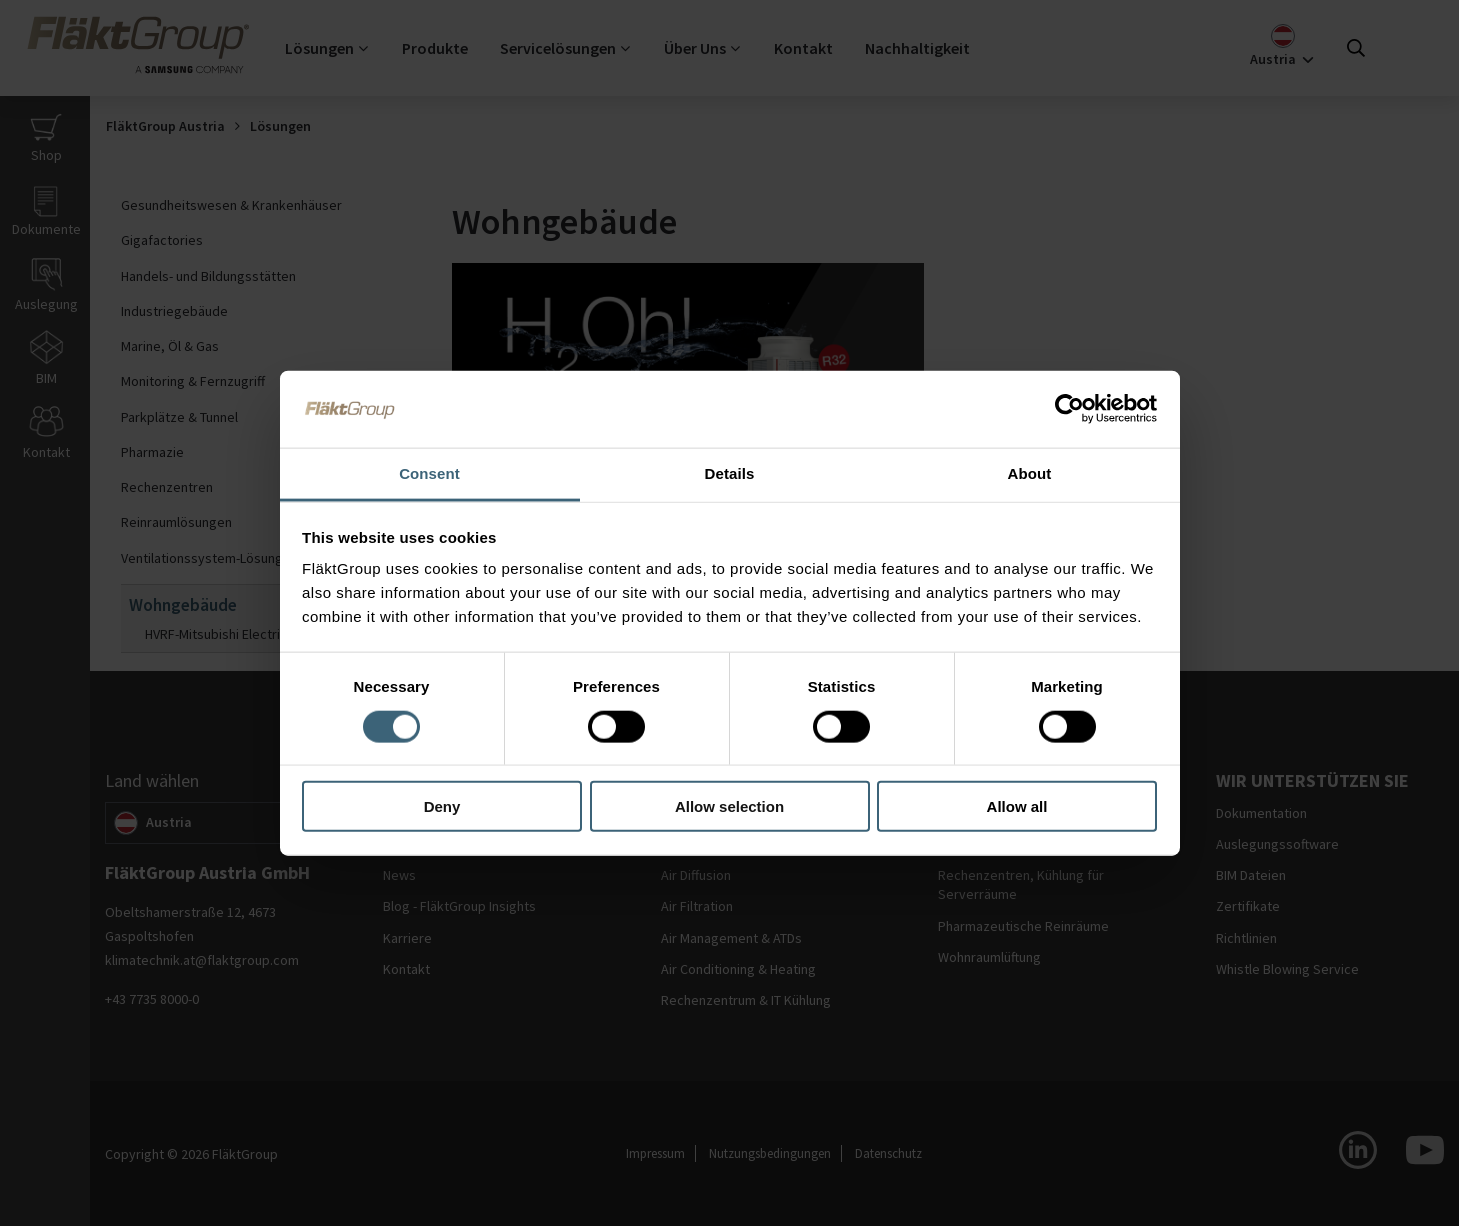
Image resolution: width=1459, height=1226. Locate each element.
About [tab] (1030, 472)
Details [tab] (730, 472)
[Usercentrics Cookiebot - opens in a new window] (1069, 409)
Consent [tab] (429, 472)
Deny (442, 806)
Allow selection (729, 806)
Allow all (1017, 806)
